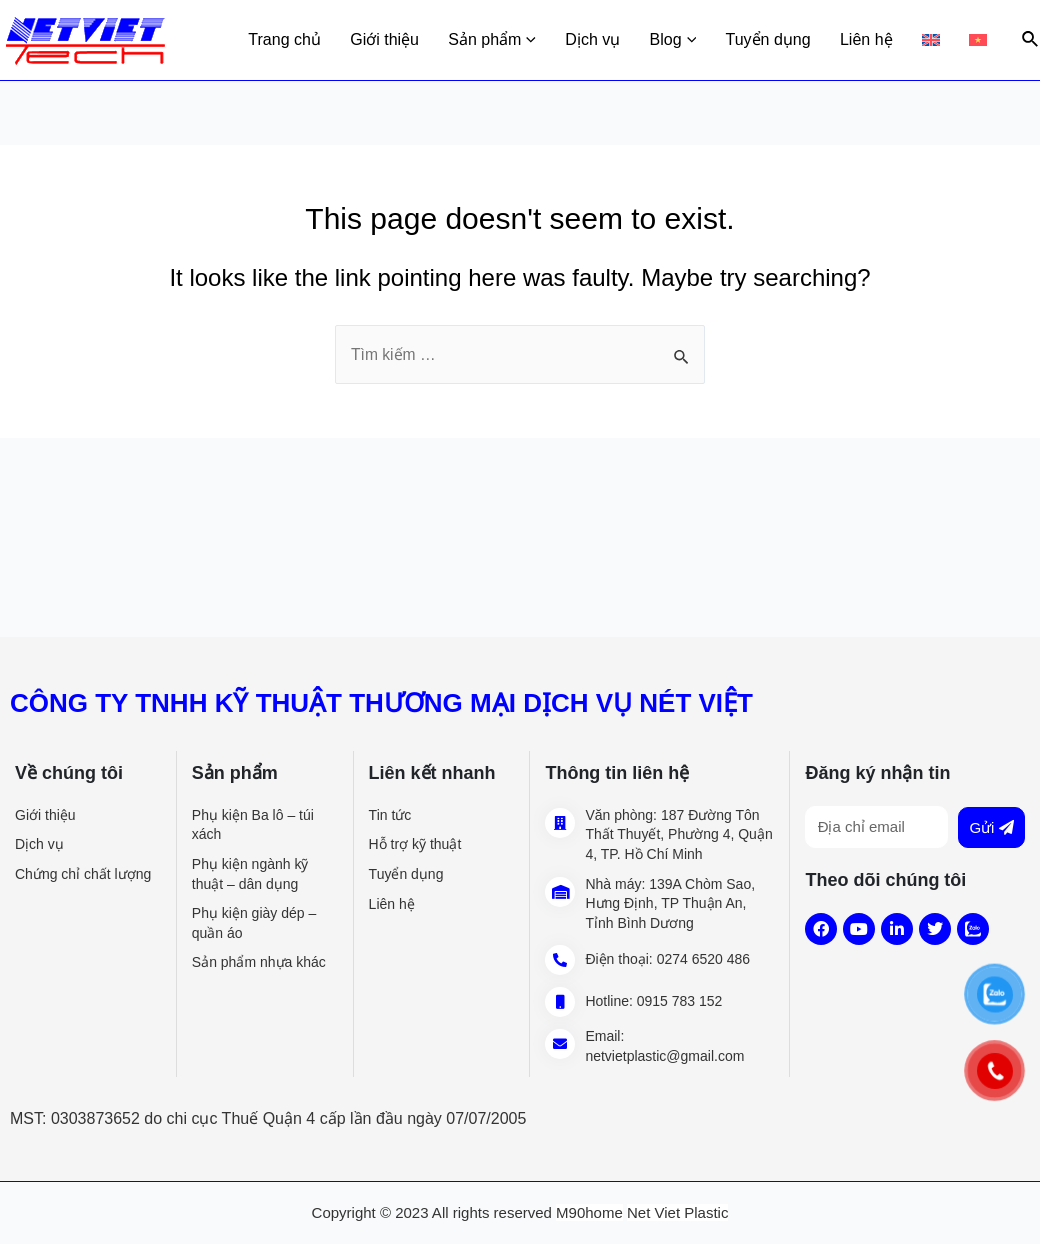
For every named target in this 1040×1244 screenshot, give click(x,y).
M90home (589, 1212)
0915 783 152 (680, 1001)
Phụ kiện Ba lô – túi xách (253, 825)
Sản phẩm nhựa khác (259, 962)
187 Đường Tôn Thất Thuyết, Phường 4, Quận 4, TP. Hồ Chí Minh (678, 834)
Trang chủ (329, 39)
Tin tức (390, 815)
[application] (563, 40)
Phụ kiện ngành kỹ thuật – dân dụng (250, 874)
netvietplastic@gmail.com (664, 1056)
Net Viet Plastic (677, 1212)
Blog (696, 40)
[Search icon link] (1031, 40)
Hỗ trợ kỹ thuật (415, 844)
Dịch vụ (622, 39)
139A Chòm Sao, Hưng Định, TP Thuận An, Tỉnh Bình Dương (670, 903)
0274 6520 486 (703, 959)
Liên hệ (879, 39)
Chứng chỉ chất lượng (83, 874)
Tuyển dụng (786, 39)
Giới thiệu (424, 39)
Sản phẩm (527, 40)
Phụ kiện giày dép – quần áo (254, 923)
